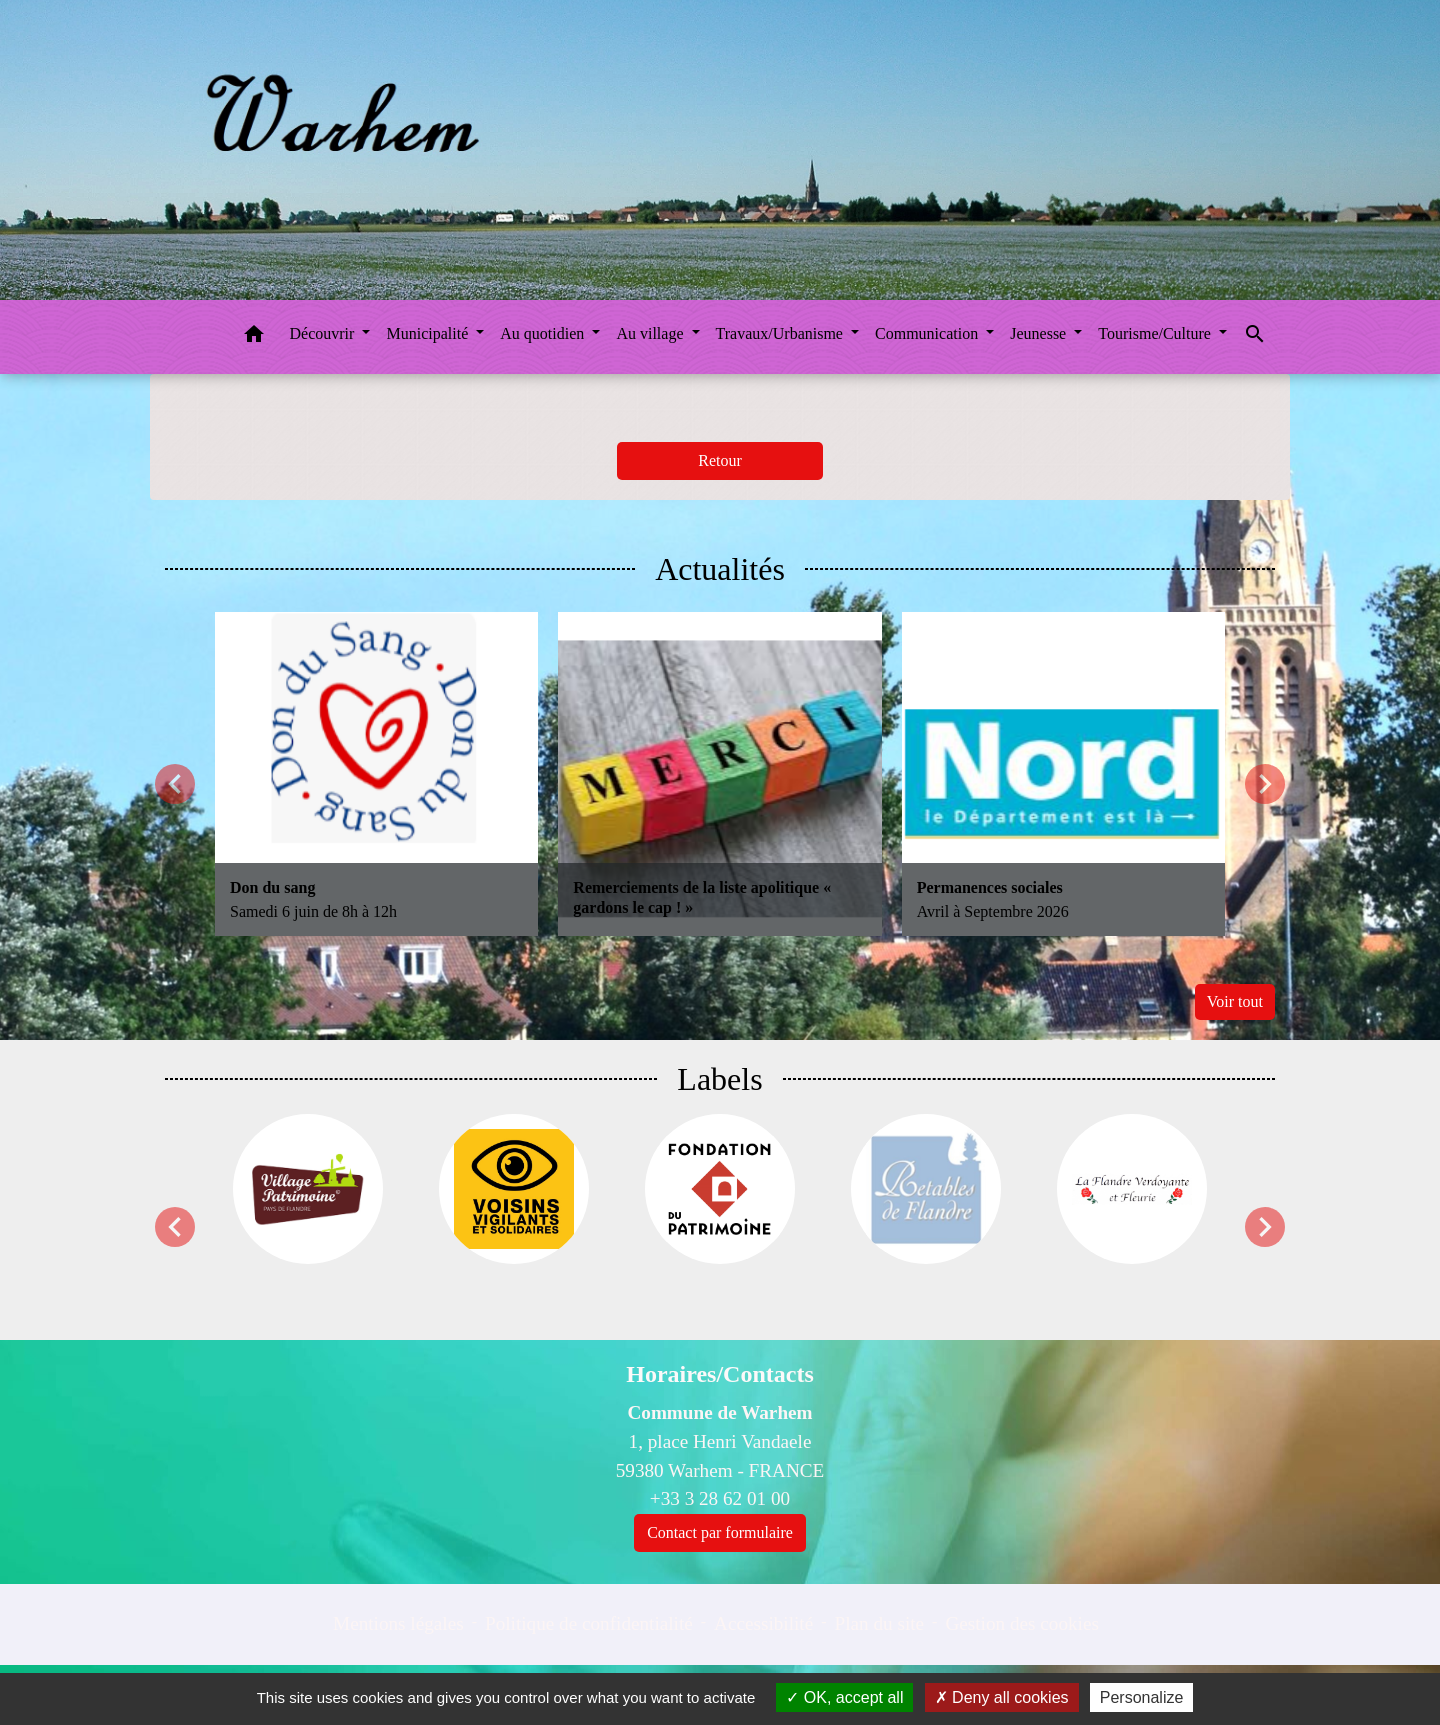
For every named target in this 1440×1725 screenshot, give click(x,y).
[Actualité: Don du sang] (376, 773)
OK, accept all (844, 1697)
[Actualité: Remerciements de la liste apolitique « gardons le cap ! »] (719, 773)
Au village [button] (651, 333)
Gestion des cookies (1021, 1623)
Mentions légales (398, 1623)
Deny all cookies (1002, 1697)
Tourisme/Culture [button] (1156, 333)
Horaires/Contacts (720, 1374)
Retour (720, 460)
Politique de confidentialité (589, 1623)
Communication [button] (928, 333)
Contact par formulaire (720, 1532)
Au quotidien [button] (544, 333)
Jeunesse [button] (1040, 333)
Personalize (1142, 1697)
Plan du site (880, 1623)
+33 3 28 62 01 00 (720, 1498)
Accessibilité (763, 1623)
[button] (254, 337)
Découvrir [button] (324, 333)
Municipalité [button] (429, 333)
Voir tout (1235, 1001)
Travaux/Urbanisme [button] (781, 333)
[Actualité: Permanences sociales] (1063, 773)
